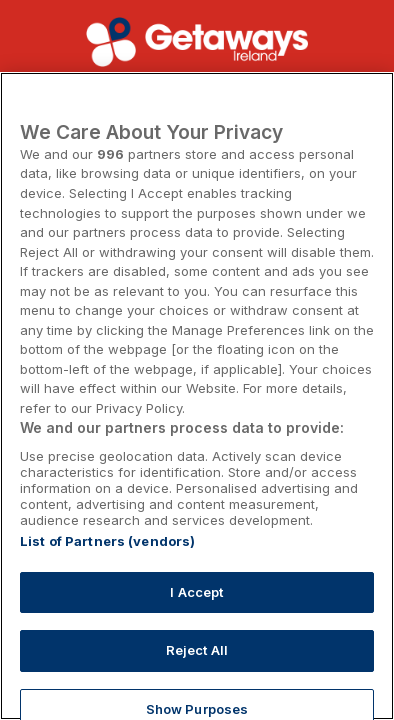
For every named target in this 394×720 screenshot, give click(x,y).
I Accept (196, 592)
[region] (197, 396)
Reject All (197, 650)
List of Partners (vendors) (107, 541)
